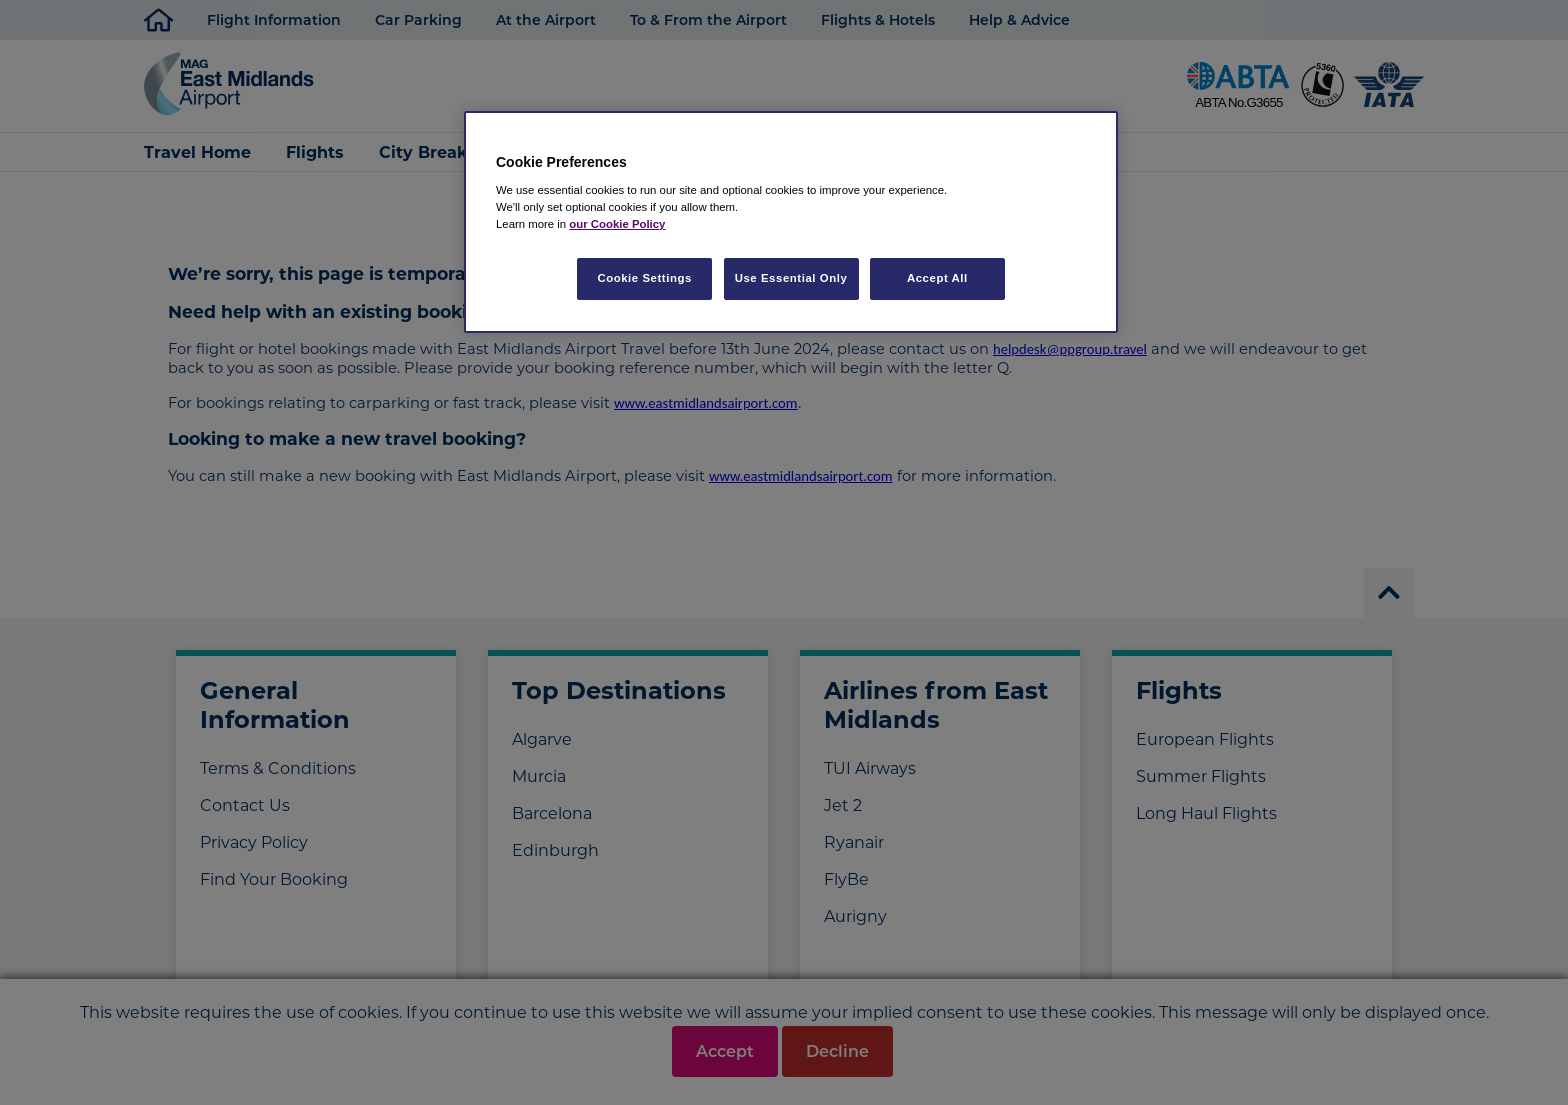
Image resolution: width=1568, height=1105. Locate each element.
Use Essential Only (791, 278)
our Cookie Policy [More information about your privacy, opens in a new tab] (617, 224)
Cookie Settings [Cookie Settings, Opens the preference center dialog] (644, 278)
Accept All (937, 278)
